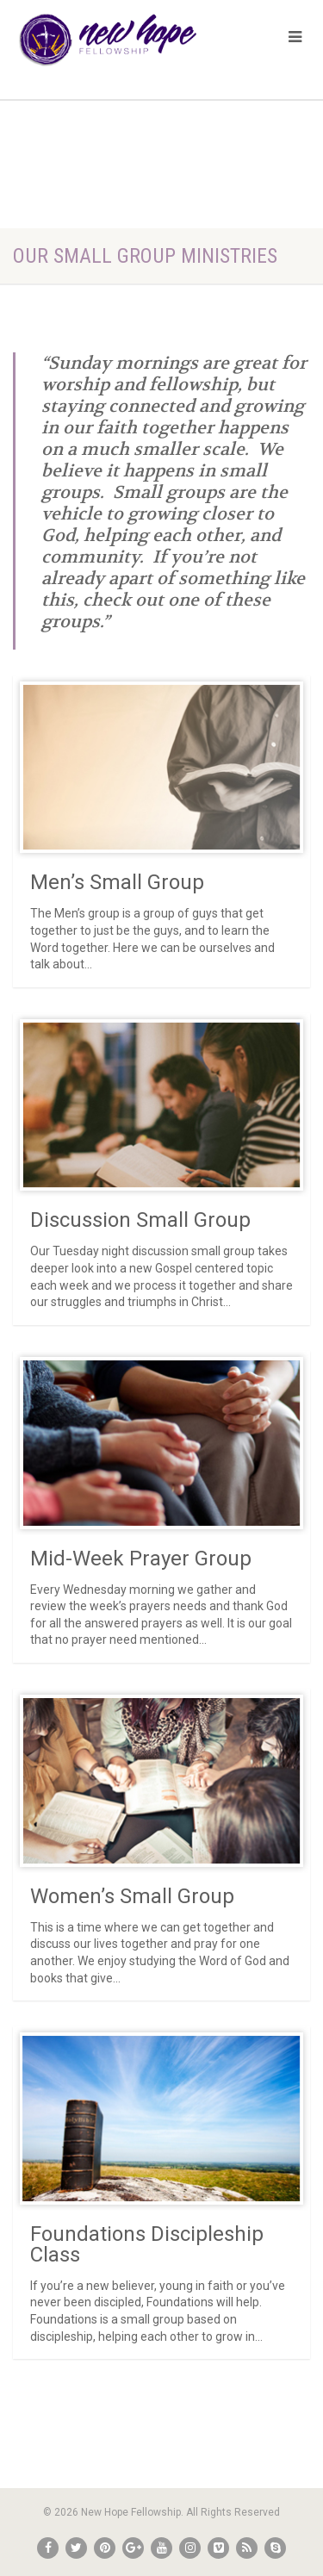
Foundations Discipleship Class (147, 2244)
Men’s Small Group (117, 882)
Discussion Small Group (140, 1220)
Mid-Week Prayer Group (141, 1558)
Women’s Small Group (132, 1896)
